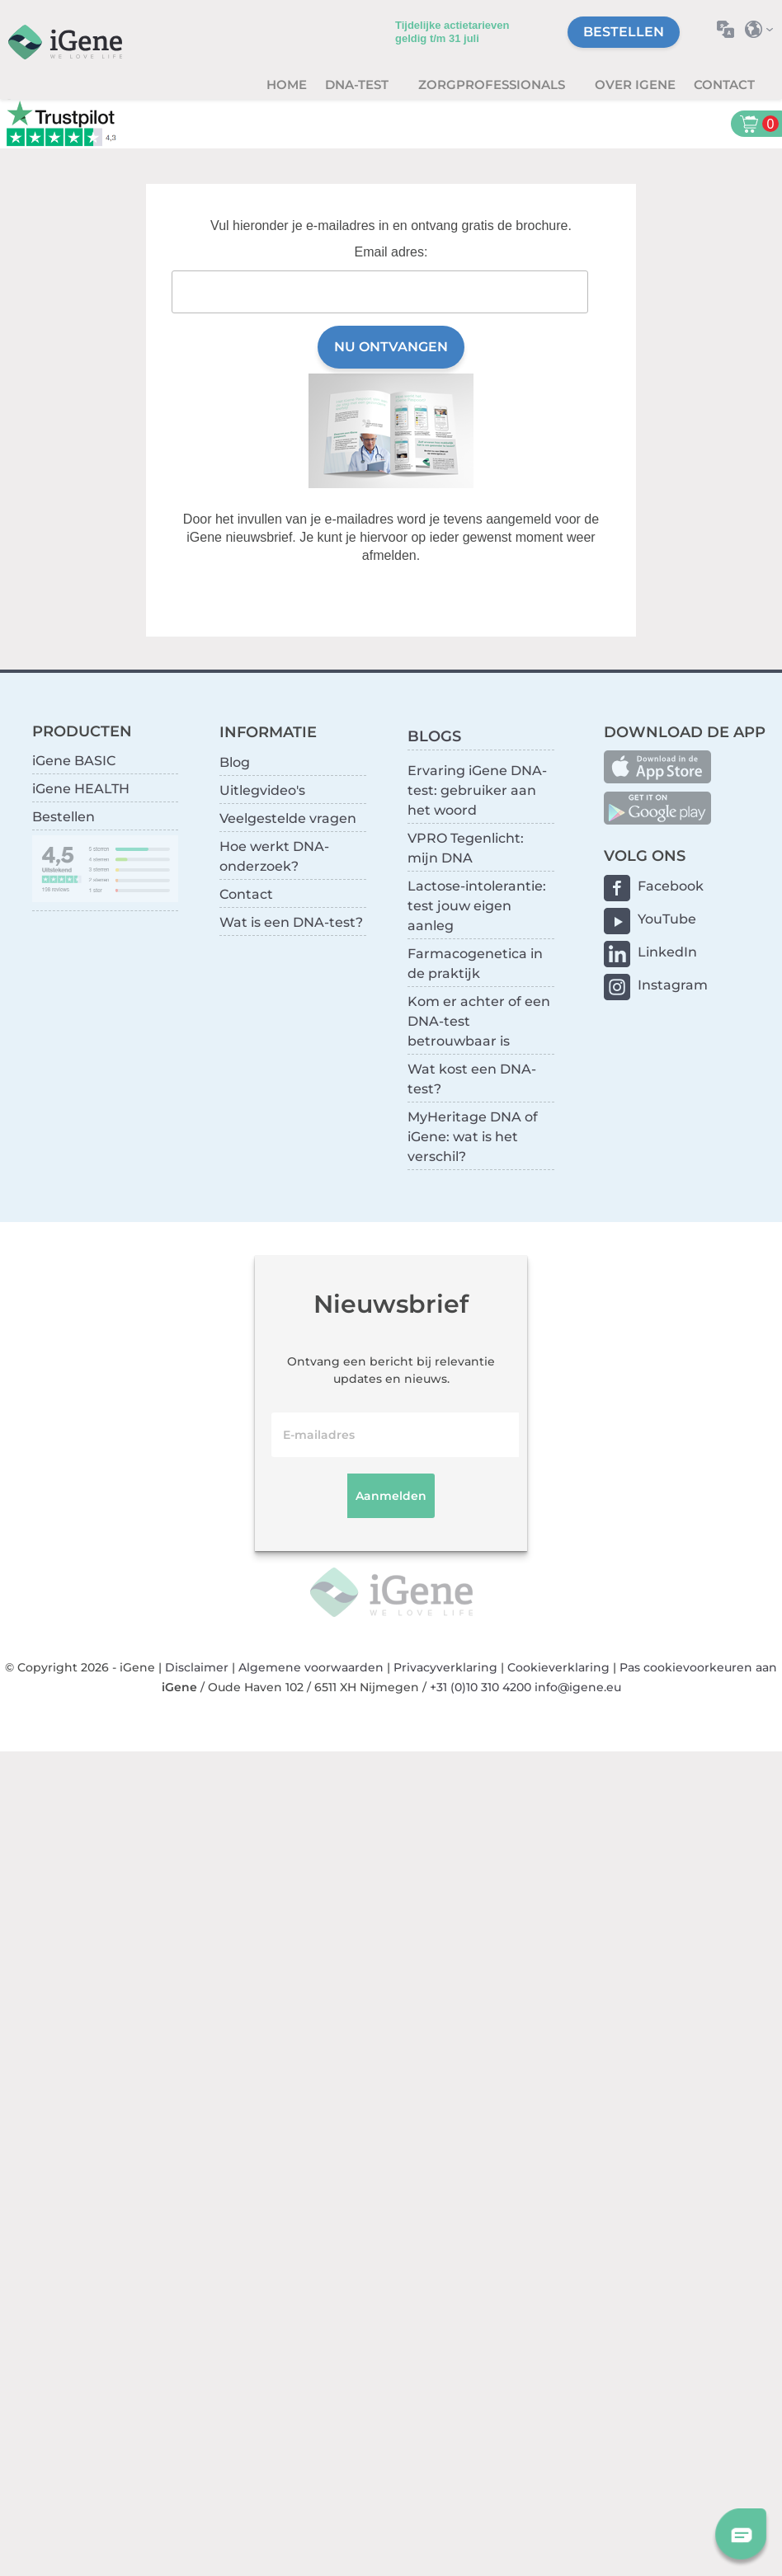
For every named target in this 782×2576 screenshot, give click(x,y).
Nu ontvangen (391, 347)
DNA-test (358, 84)
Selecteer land (763, 29)
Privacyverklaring (445, 1667)
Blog (234, 762)
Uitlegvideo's (262, 790)
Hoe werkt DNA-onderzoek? (274, 856)
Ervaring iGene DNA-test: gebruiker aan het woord (477, 790)
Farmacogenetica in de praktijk (475, 963)
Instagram (673, 985)
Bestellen (623, 32)
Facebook (671, 886)
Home (286, 84)
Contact (724, 84)
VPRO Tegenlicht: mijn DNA (465, 848)
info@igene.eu (578, 1687)
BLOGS (434, 735)
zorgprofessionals (493, 84)
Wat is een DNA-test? (291, 922)
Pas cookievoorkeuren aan (698, 1667)
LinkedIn (667, 952)
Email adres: (391, 252)
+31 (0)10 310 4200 (480, 1687)
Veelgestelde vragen (287, 818)
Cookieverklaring (558, 1667)
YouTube (667, 919)
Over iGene (635, 84)
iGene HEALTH (81, 789)
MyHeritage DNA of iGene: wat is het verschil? (472, 1136)
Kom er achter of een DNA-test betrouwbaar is (478, 1021)
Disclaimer (196, 1667)
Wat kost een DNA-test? (471, 1079)
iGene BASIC (73, 761)
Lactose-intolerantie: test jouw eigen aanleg (476, 905)
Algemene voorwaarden (311, 1667)
